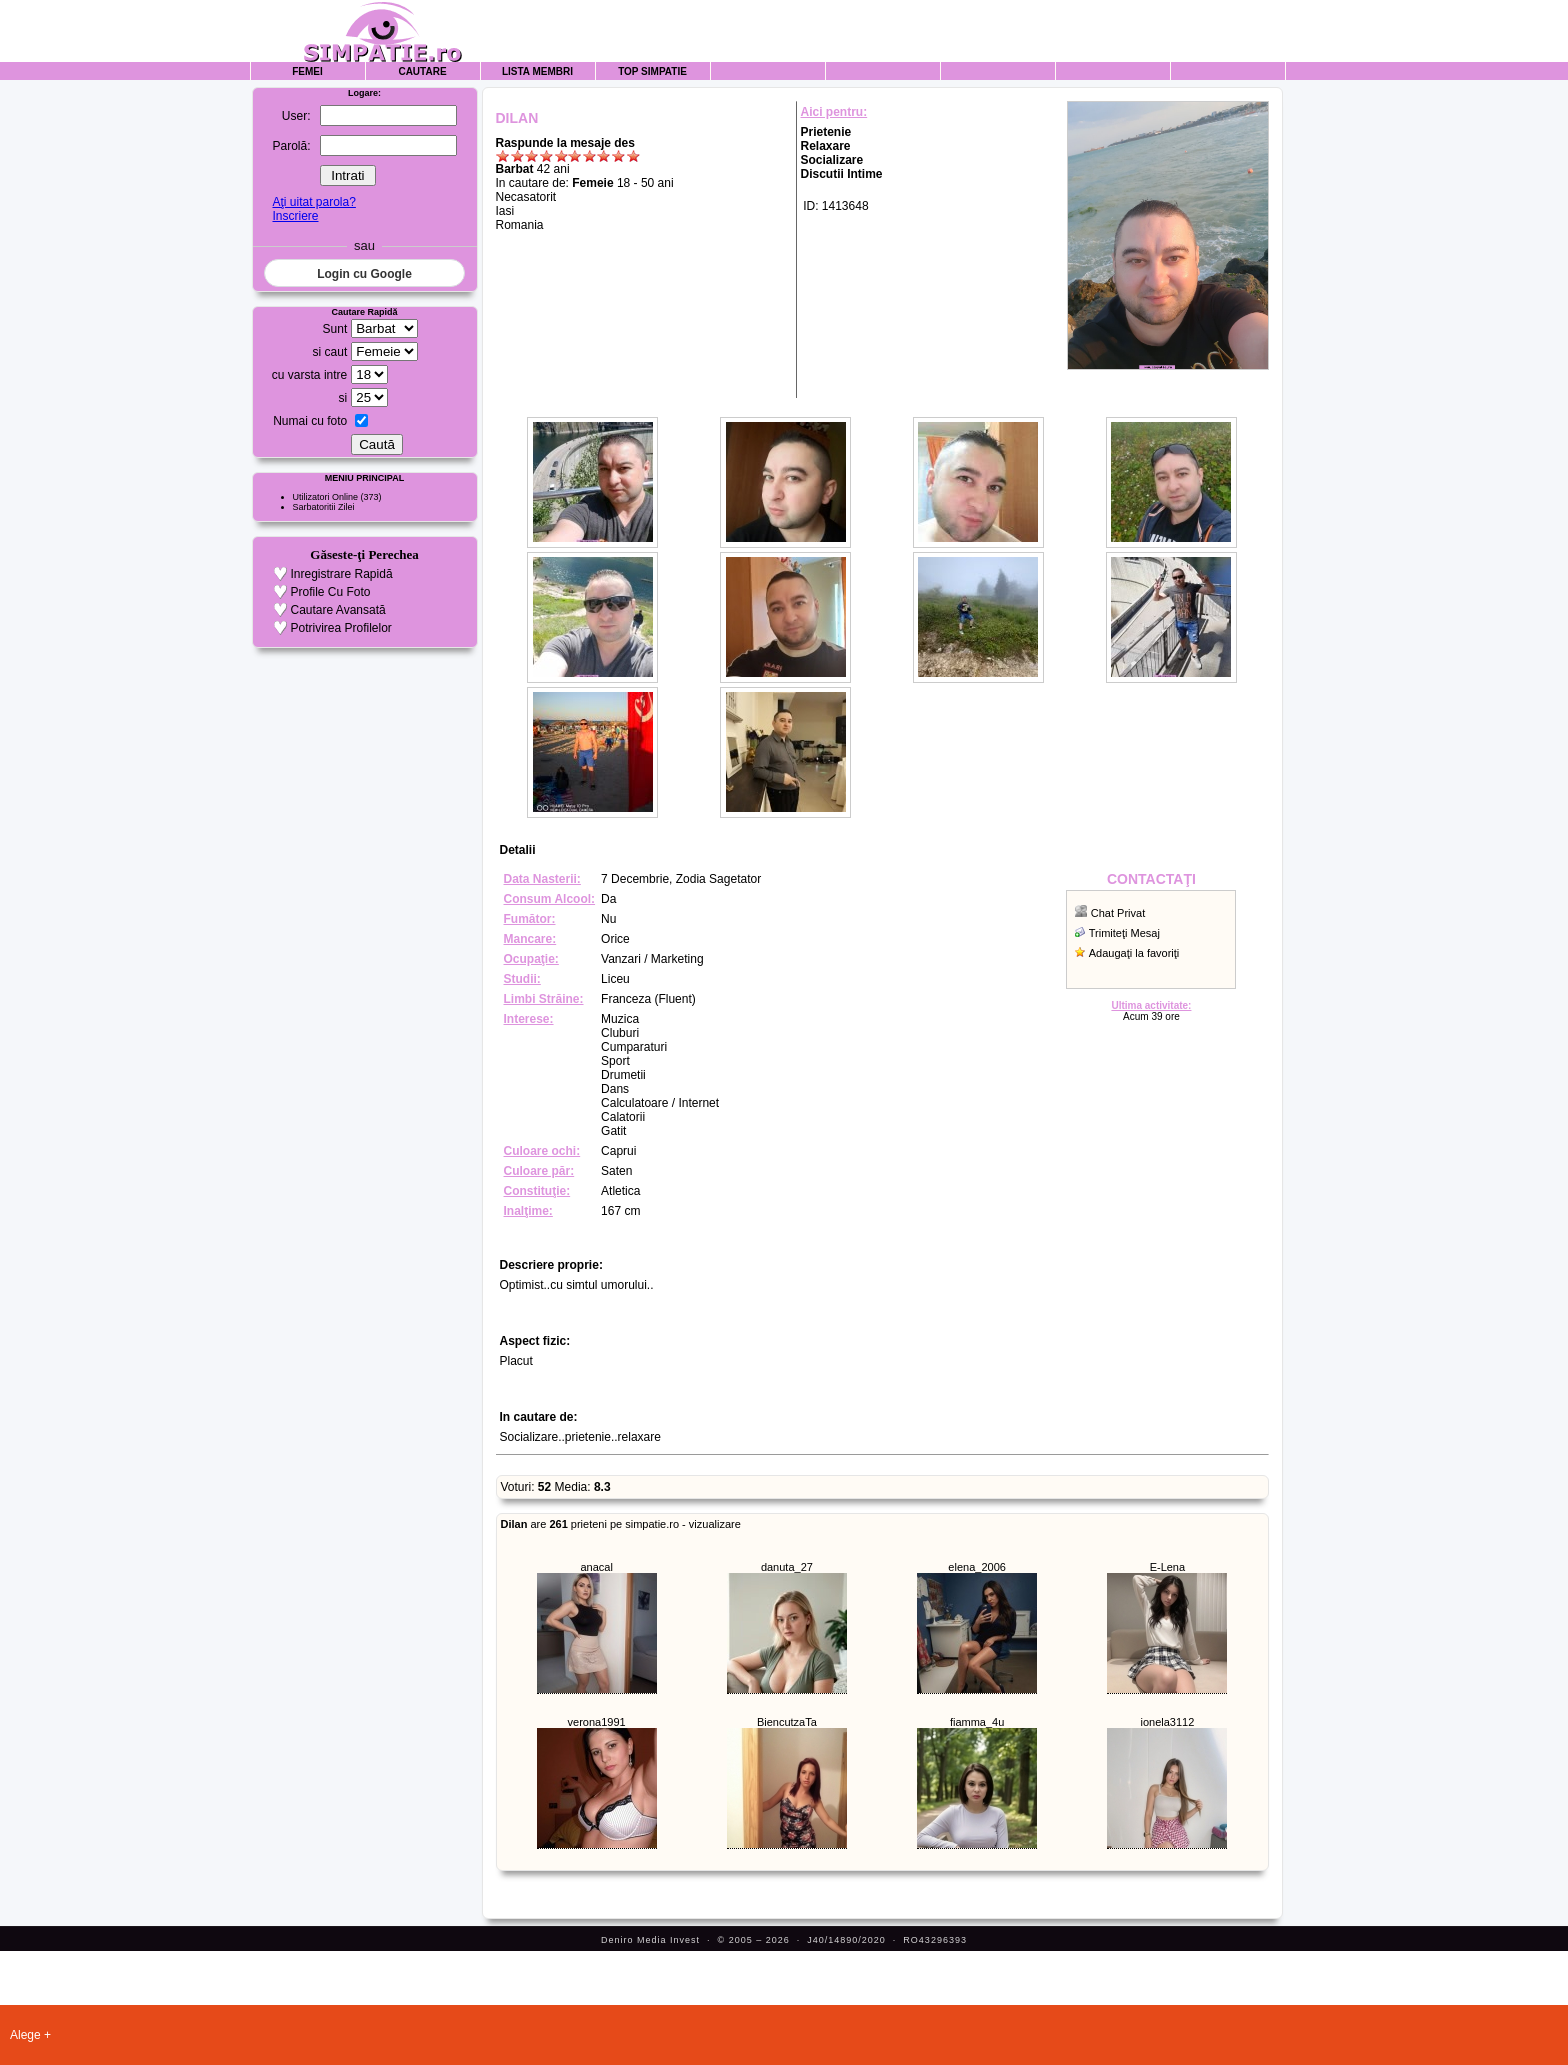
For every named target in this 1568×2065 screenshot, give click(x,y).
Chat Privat (1118, 913)
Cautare (422, 71)
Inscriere (295, 216)
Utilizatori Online (326, 497)
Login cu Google (364, 274)
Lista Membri (537, 71)
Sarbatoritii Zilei (324, 507)
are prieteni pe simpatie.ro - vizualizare (621, 1524)
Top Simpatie (652, 71)
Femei (307, 71)
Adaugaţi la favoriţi (1134, 953)
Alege (25, 2035)
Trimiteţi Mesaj (1124, 933)
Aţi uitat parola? (313, 202)
